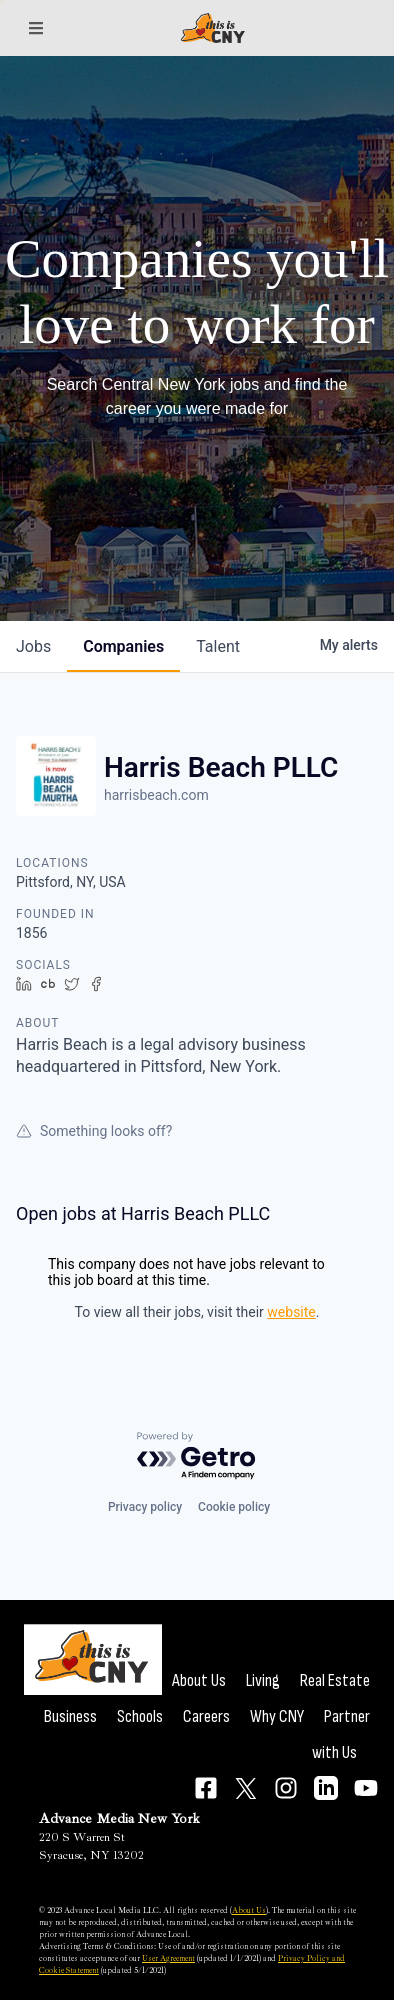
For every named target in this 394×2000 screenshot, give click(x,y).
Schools (140, 1716)
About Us (199, 1680)
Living (263, 1680)
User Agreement (168, 1958)
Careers (206, 1716)
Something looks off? (94, 1131)
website (291, 1312)
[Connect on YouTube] (366, 1788)
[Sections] (36, 28)
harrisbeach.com (156, 795)
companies (123, 646)
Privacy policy (145, 1507)
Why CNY (277, 1716)
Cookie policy (234, 1507)
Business (70, 1716)
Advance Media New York (119, 1818)
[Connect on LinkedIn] (326, 1788)
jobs (33, 646)
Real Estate (335, 1680)
